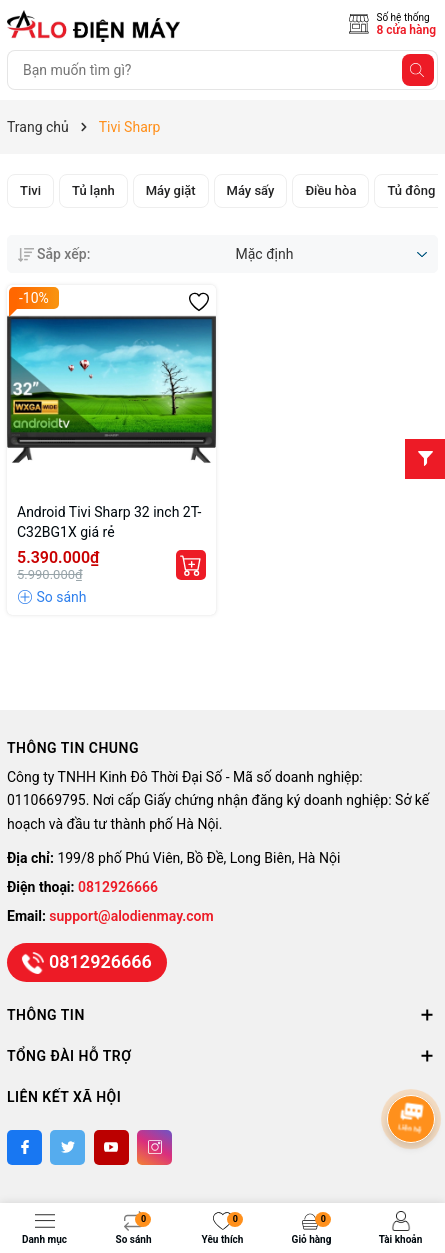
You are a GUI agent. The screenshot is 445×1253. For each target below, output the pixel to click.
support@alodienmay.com (131, 916)
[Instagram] (154, 1147)
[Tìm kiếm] (418, 70)
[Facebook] (24, 1147)
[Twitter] (67, 1147)
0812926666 (118, 887)
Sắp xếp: (54, 254)
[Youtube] (111, 1147)
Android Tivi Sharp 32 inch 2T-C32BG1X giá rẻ (109, 522)
